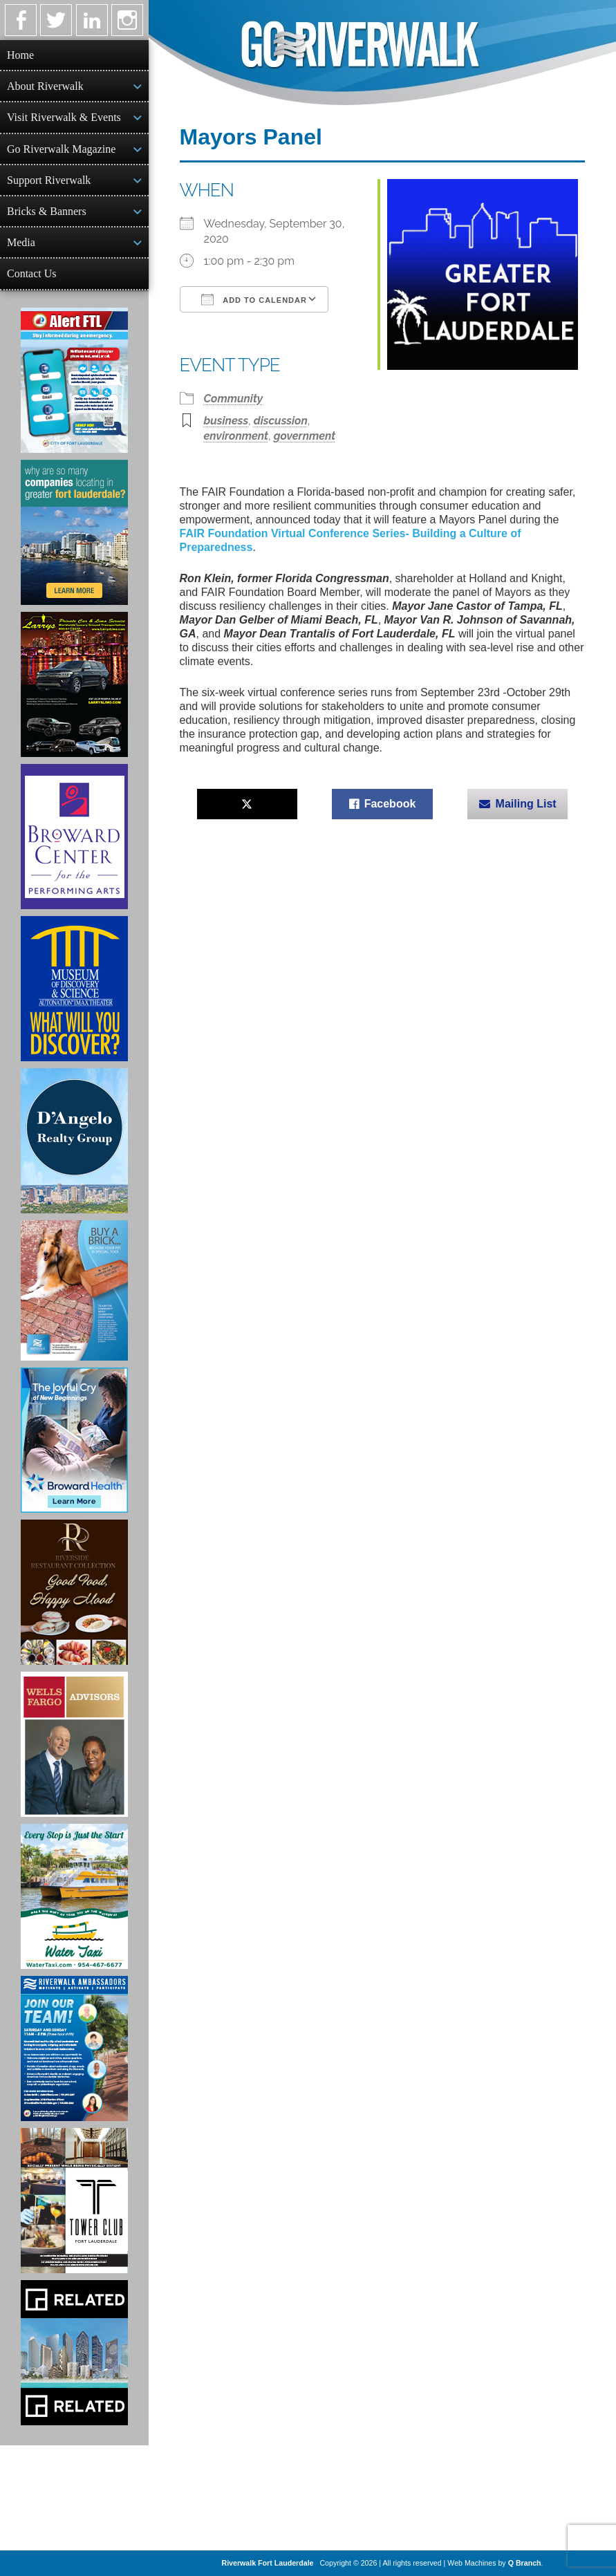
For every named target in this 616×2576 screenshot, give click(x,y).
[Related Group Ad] (74, 2353)
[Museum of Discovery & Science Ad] (74, 989)
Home (20, 55)
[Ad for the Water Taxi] (74, 1896)
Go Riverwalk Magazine (61, 149)
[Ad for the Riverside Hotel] (74, 1592)
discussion (281, 420)
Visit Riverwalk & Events (64, 117)
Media (21, 242)
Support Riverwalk (49, 180)
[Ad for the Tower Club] (74, 2201)
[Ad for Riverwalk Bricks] (74, 1290)
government (305, 435)
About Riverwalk (45, 86)
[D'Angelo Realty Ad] (74, 1141)
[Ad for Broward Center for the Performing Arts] (74, 836)
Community (233, 398)
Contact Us (32, 273)
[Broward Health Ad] (74, 1440)
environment (236, 435)
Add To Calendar (254, 299)
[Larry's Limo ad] (74, 684)
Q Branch (524, 2563)
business (226, 420)
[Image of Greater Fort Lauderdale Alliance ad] (74, 532)
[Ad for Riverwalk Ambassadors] (74, 2048)
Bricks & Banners (46, 211)
